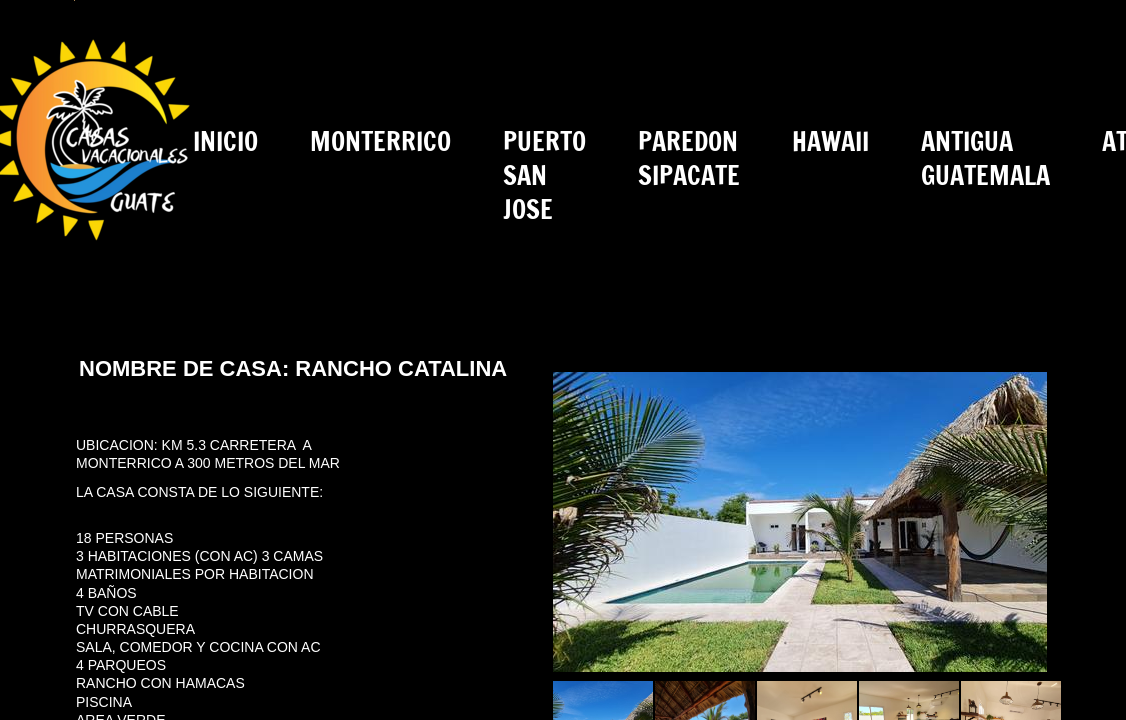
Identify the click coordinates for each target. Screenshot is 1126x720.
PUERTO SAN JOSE (544, 175)
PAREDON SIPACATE (689, 158)
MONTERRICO (380, 141)
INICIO (225, 141)
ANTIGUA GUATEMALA (985, 158)
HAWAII (830, 141)
